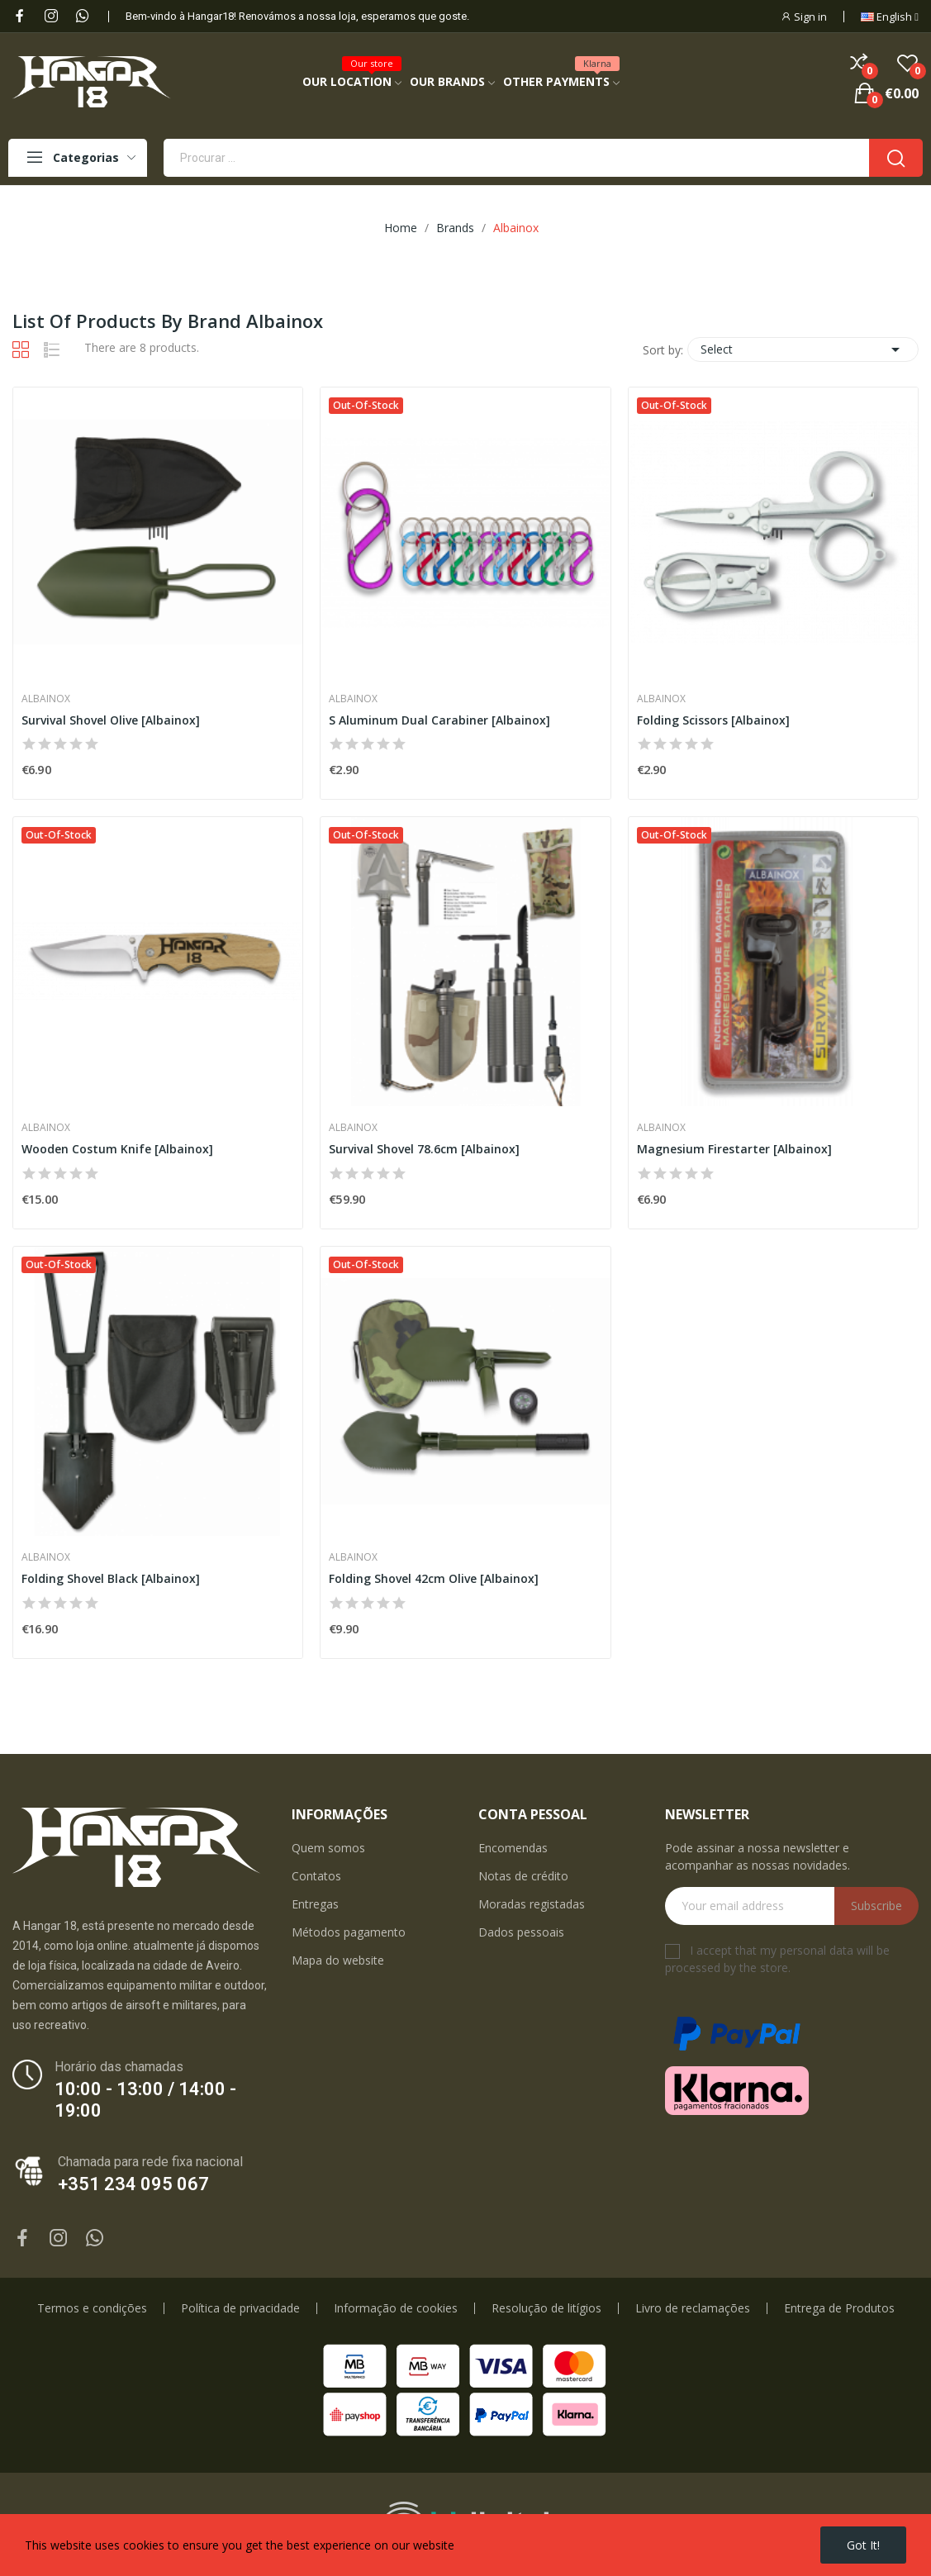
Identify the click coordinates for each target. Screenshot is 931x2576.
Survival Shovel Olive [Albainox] (110, 720)
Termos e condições (92, 2308)
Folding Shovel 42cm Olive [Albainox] (434, 1578)
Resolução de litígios (546, 2308)
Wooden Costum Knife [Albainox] (117, 1149)
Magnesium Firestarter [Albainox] (734, 1149)
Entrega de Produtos (839, 2308)
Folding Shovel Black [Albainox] (110, 1578)
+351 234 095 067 (133, 2184)
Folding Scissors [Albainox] (713, 720)
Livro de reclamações (692, 2308)
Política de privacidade (240, 2308)
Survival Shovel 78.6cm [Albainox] (424, 1149)
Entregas (315, 1904)
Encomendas (513, 1848)
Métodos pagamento (349, 1932)
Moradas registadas (531, 1904)
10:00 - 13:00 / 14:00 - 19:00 (145, 2100)
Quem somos (328, 1848)
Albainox (45, 699)
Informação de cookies (396, 2308)
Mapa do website (338, 1960)
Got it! (863, 2545)
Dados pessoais (521, 1932)
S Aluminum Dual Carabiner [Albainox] (439, 720)
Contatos (316, 1876)
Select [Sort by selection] (803, 349)
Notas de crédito (523, 1876)
